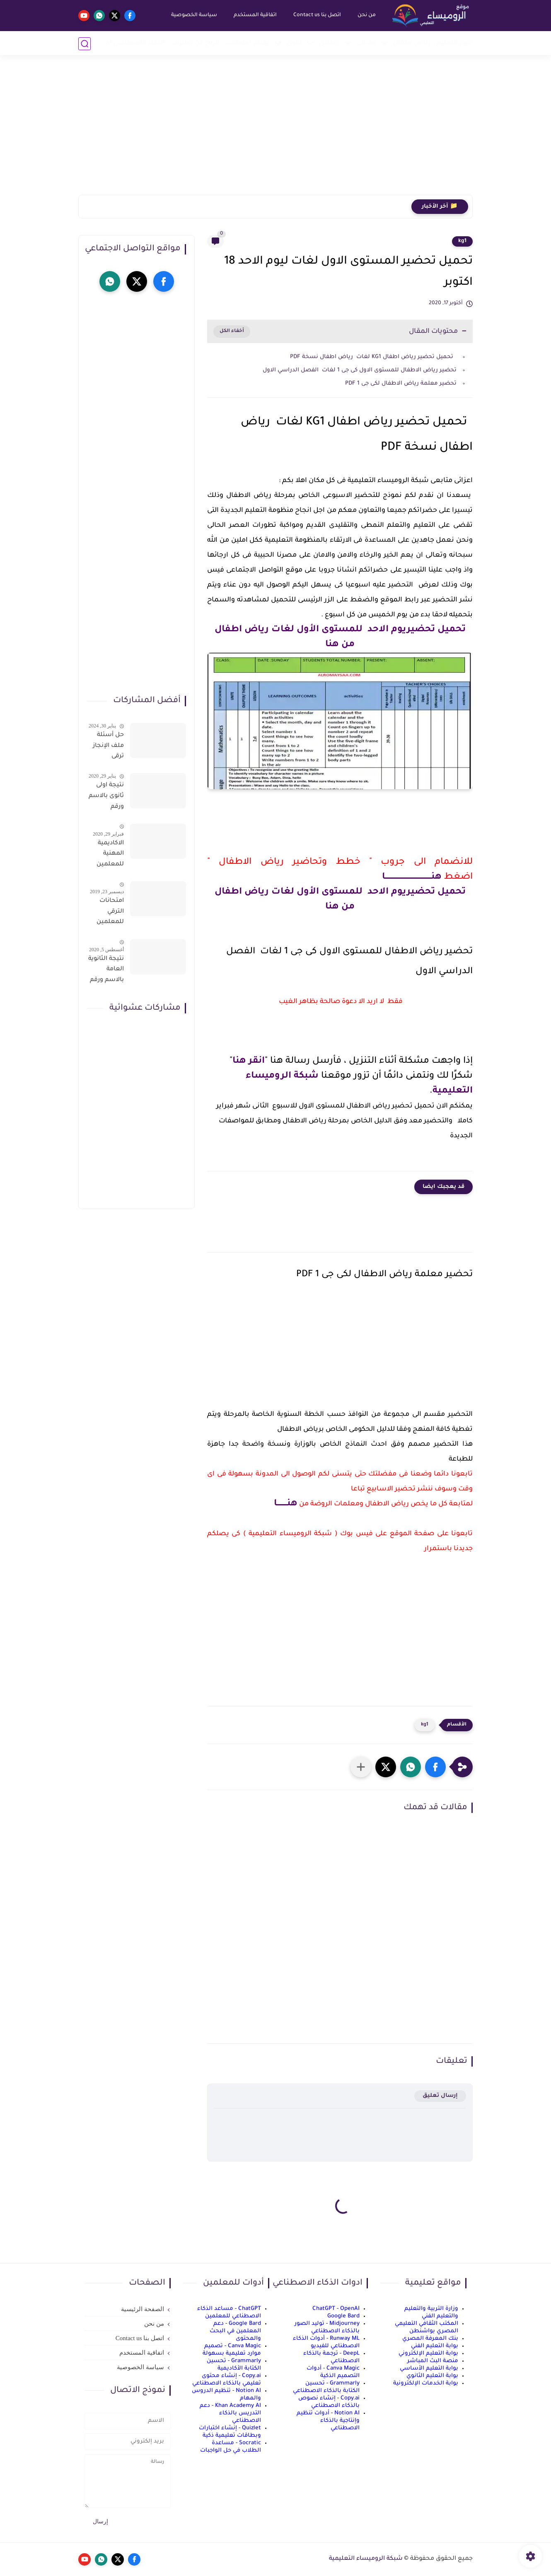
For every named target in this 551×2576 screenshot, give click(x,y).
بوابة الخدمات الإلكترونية (425, 2383)
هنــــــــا (285, 1504)
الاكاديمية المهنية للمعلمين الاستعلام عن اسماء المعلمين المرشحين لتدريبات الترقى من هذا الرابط (109, 855)
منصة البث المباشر (432, 2361)
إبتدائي (366, 43)
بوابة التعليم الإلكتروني (428, 2354)
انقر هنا (248, 1061)
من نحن (366, 15)
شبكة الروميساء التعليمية (366, 2559)
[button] (435, 1767)
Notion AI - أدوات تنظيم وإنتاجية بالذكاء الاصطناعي (328, 2420)
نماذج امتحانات (247, 43)
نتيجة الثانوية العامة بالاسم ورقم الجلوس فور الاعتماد (106, 971)
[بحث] (84, 43)
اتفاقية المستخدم (254, 15)
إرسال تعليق (440, 2096)
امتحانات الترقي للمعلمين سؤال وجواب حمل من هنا (106, 913)
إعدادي (329, 43)
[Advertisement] (275, 131)
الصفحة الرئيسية (142, 2309)
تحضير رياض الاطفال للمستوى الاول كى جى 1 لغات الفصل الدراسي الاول (360, 370)
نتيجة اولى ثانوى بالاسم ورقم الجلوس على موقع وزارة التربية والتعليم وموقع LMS (106, 797)
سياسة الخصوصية (194, 15)
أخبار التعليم (455, 43)
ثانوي (294, 43)
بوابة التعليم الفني (434, 2346)
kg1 (462, 241)
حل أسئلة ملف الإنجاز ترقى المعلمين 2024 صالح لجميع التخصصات (108, 747)
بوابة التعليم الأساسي (429, 2368)
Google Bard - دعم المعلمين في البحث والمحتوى (235, 2331)
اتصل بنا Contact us (317, 15)
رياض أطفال (411, 43)
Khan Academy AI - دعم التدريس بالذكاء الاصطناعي (230, 2413)
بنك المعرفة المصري (430, 2339)
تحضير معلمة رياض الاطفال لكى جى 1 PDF (401, 383)
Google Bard (343, 2316)
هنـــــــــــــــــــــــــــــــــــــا (412, 877)
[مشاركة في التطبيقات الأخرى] (360, 1767)
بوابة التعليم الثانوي (432, 2376)
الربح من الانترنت (195, 43)
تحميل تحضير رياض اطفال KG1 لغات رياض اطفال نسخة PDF (373, 357)
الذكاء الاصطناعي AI (135, 43)
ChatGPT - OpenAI (336, 2309)
